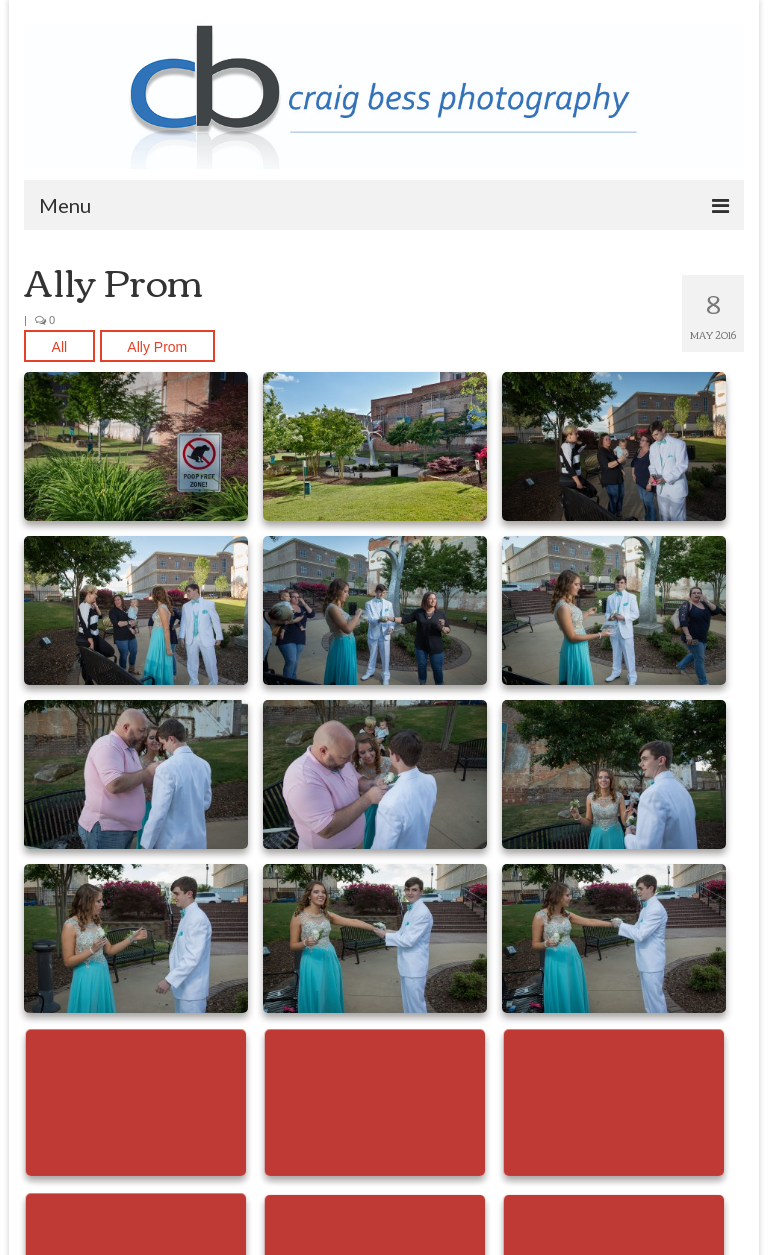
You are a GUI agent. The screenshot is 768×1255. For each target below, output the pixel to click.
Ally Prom (157, 347)
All (60, 347)
